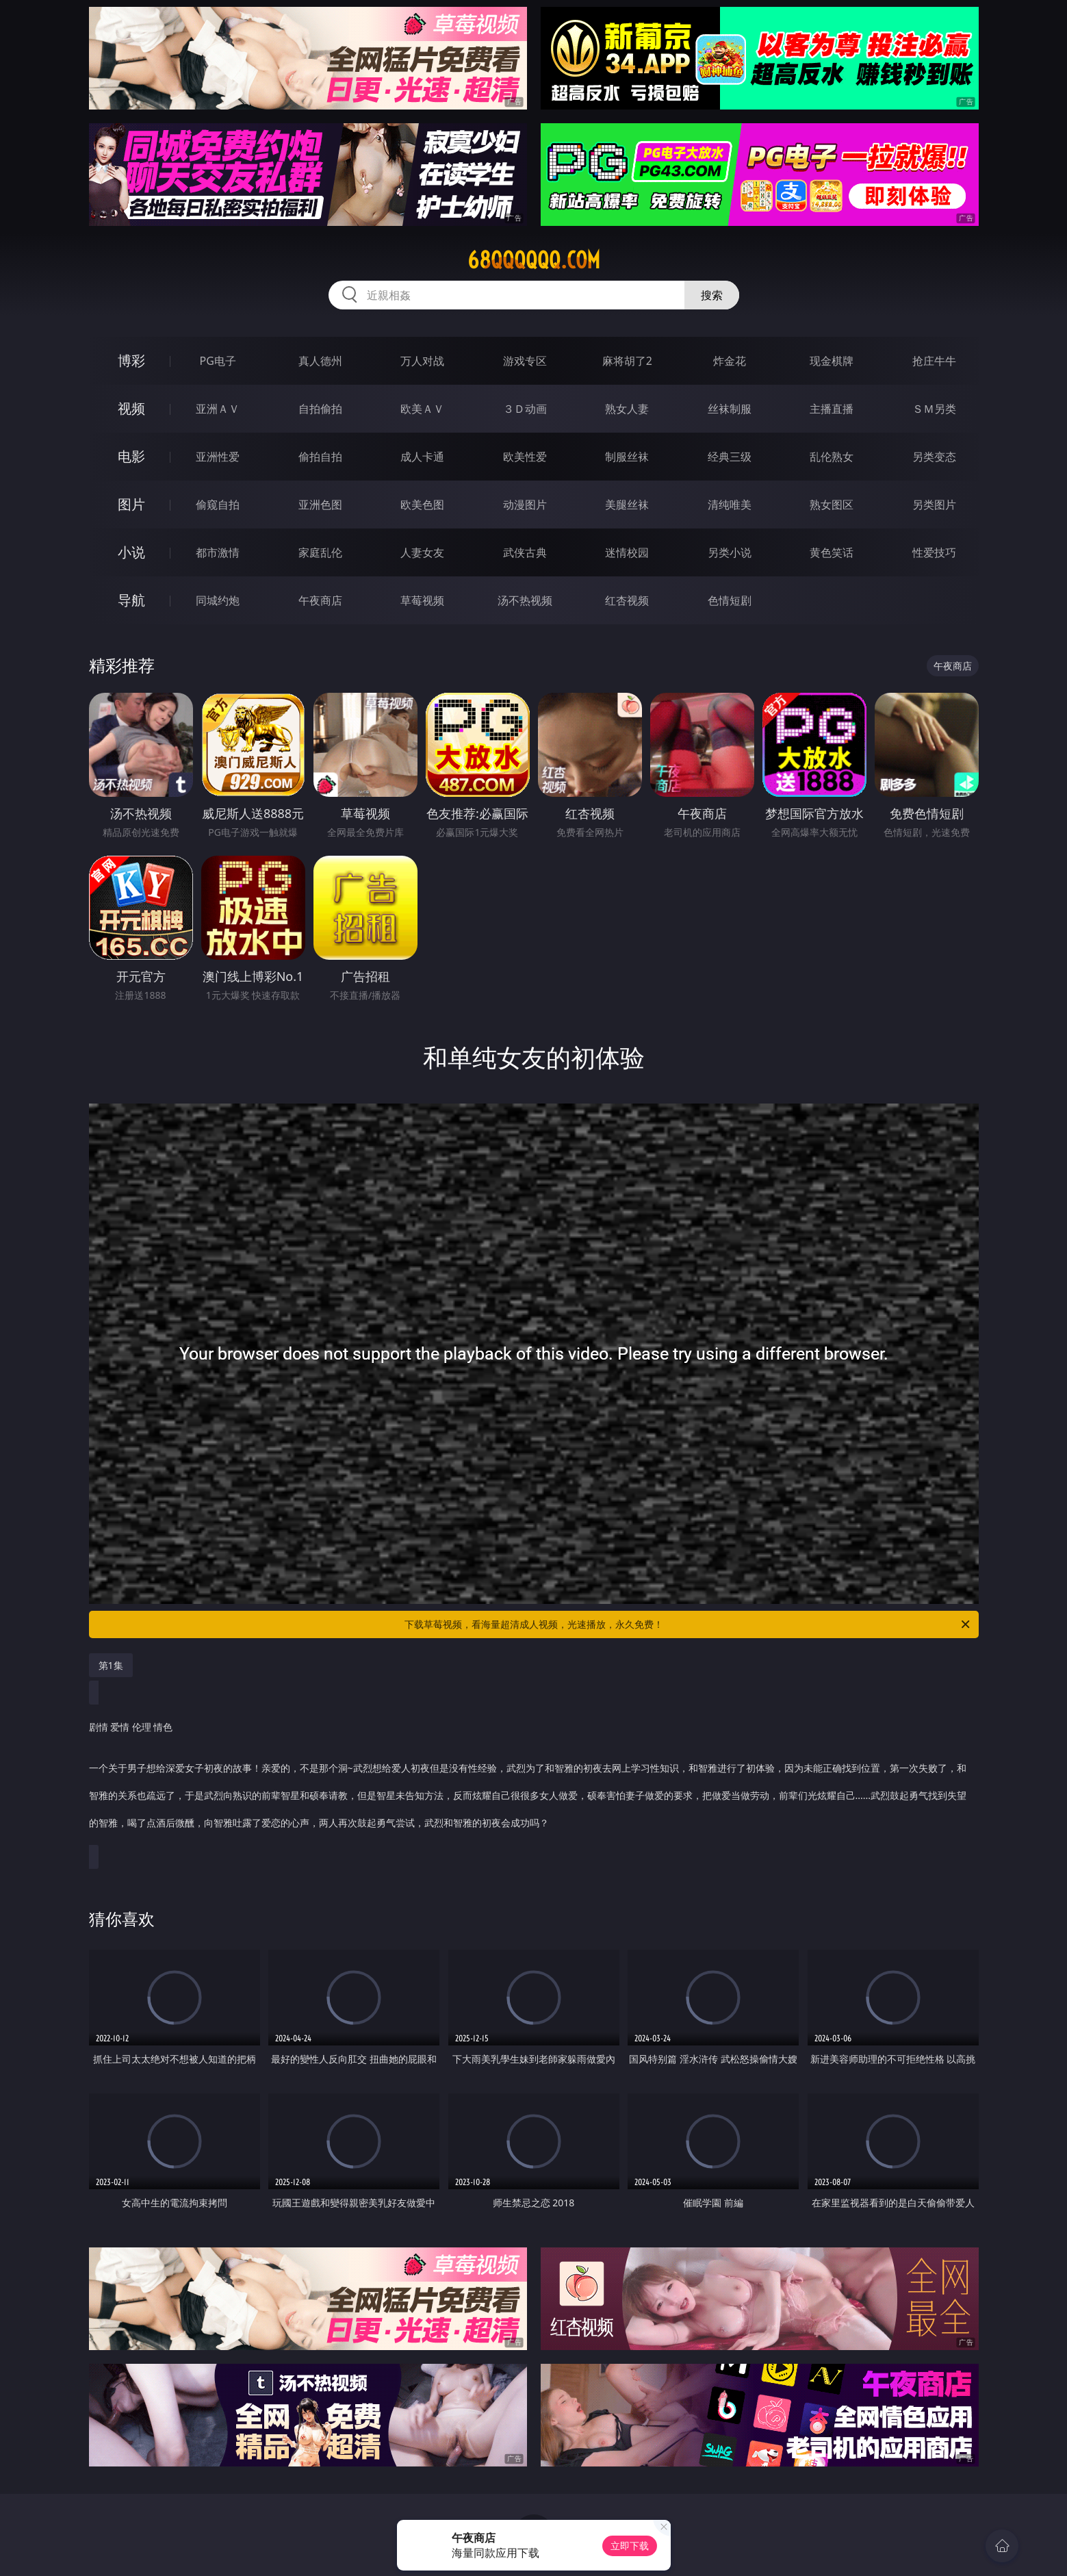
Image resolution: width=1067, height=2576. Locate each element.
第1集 (111, 1665)
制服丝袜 (627, 456)
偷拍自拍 (320, 456)
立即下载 (629, 2545)
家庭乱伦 (320, 552)
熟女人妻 (627, 408)
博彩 (131, 360)
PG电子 (218, 360)
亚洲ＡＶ (218, 408)
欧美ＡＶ (422, 408)
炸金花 (729, 360)
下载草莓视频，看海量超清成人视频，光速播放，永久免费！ (688, 1624)
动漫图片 (525, 504)
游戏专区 (525, 360)
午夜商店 (320, 600)
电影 (131, 456)
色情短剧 (729, 600)
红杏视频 (627, 600)
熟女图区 (831, 504)
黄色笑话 (831, 552)
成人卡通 (422, 456)
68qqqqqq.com (533, 260)
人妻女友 (422, 552)
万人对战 (422, 360)
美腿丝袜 (627, 504)
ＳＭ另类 (934, 408)
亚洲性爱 (218, 456)
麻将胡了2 (627, 360)
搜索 (712, 295)
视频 (131, 408)
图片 (131, 504)
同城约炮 (218, 600)
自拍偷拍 (320, 408)
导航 (131, 600)
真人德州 (320, 360)
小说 (131, 552)
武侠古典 (525, 552)
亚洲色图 (320, 504)
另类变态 (934, 456)
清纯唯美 (729, 504)
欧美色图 (422, 504)
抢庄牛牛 (934, 360)
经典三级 (729, 456)
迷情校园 (627, 552)
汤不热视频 (525, 600)
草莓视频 (422, 600)
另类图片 (934, 504)
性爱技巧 (934, 552)
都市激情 (218, 552)
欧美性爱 (525, 456)
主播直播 (831, 408)
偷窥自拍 (218, 504)
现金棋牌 (831, 360)
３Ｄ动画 (525, 408)
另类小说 (729, 552)
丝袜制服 (729, 408)
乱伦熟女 (831, 456)
